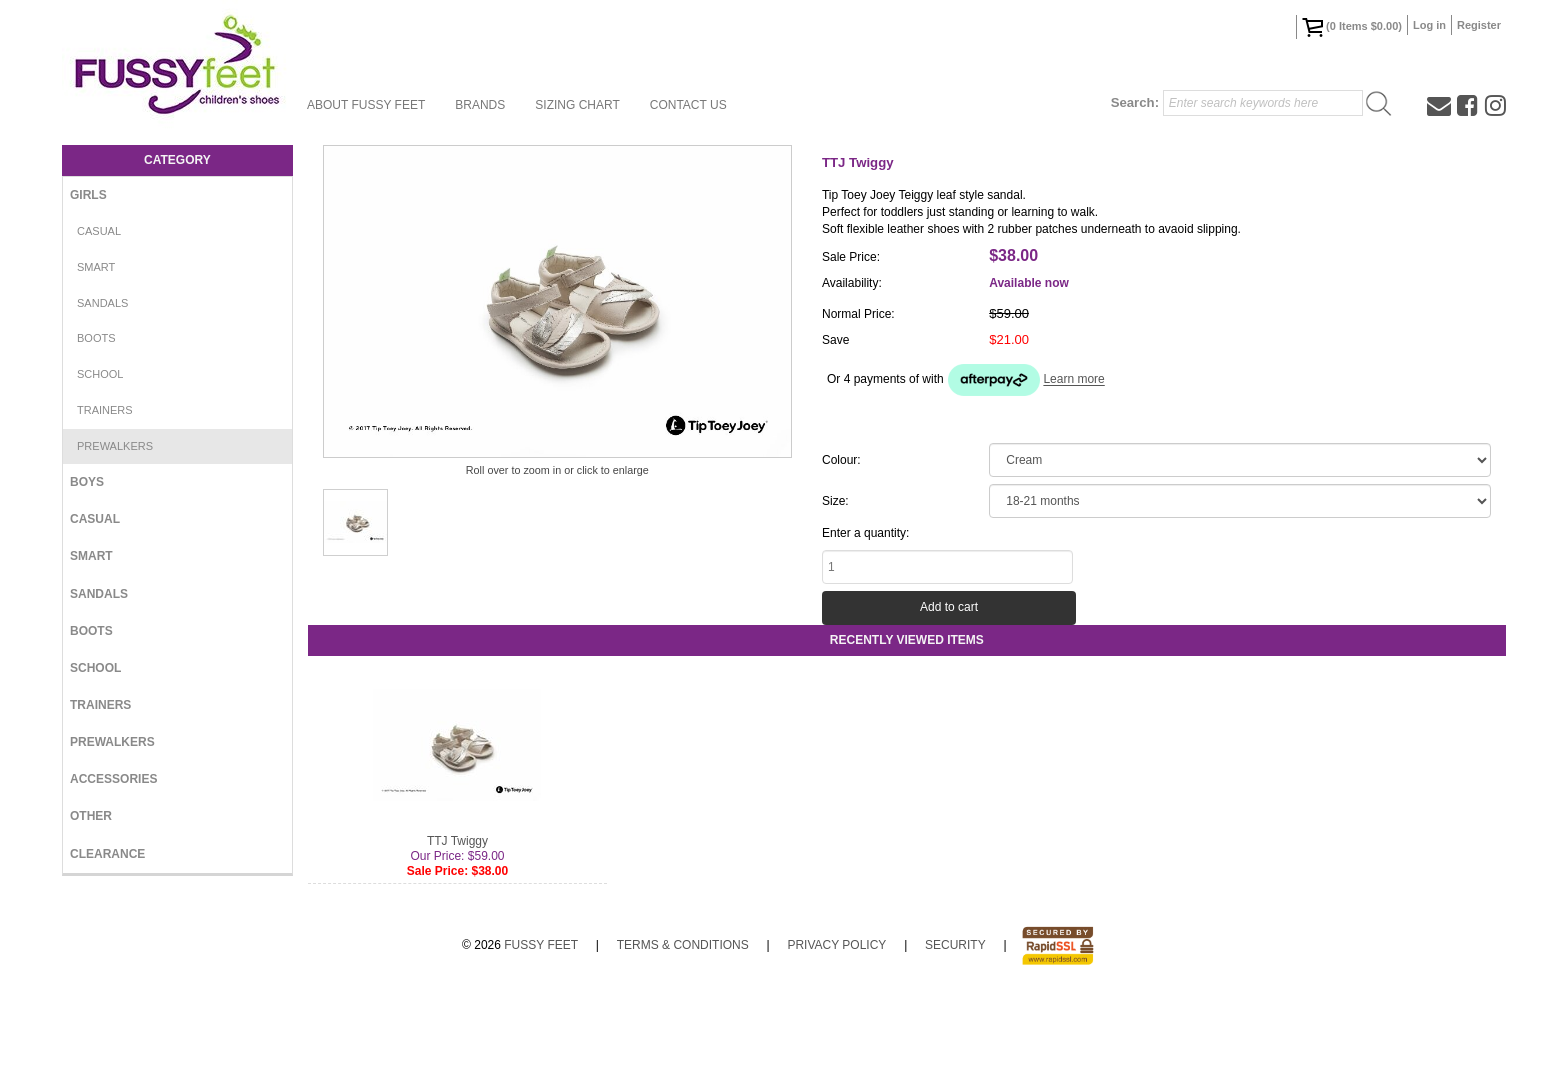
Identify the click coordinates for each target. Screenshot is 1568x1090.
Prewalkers (115, 446)
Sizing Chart (577, 105)
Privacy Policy (836, 1042)
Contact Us (688, 105)
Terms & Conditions (683, 1042)
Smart (96, 267)
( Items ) (1352, 27)
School (100, 374)
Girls (88, 195)
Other (91, 816)
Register (1479, 25)
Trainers (105, 410)
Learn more (1073, 380)
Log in (1429, 25)
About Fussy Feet (366, 105)
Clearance (107, 854)
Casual (99, 231)
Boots (96, 338)
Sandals (102, 303)
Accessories (113, 779)
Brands (480, 105)
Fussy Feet (541, 1042)
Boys (87, 482)
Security (955, 1042)
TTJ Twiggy (457, 938)
